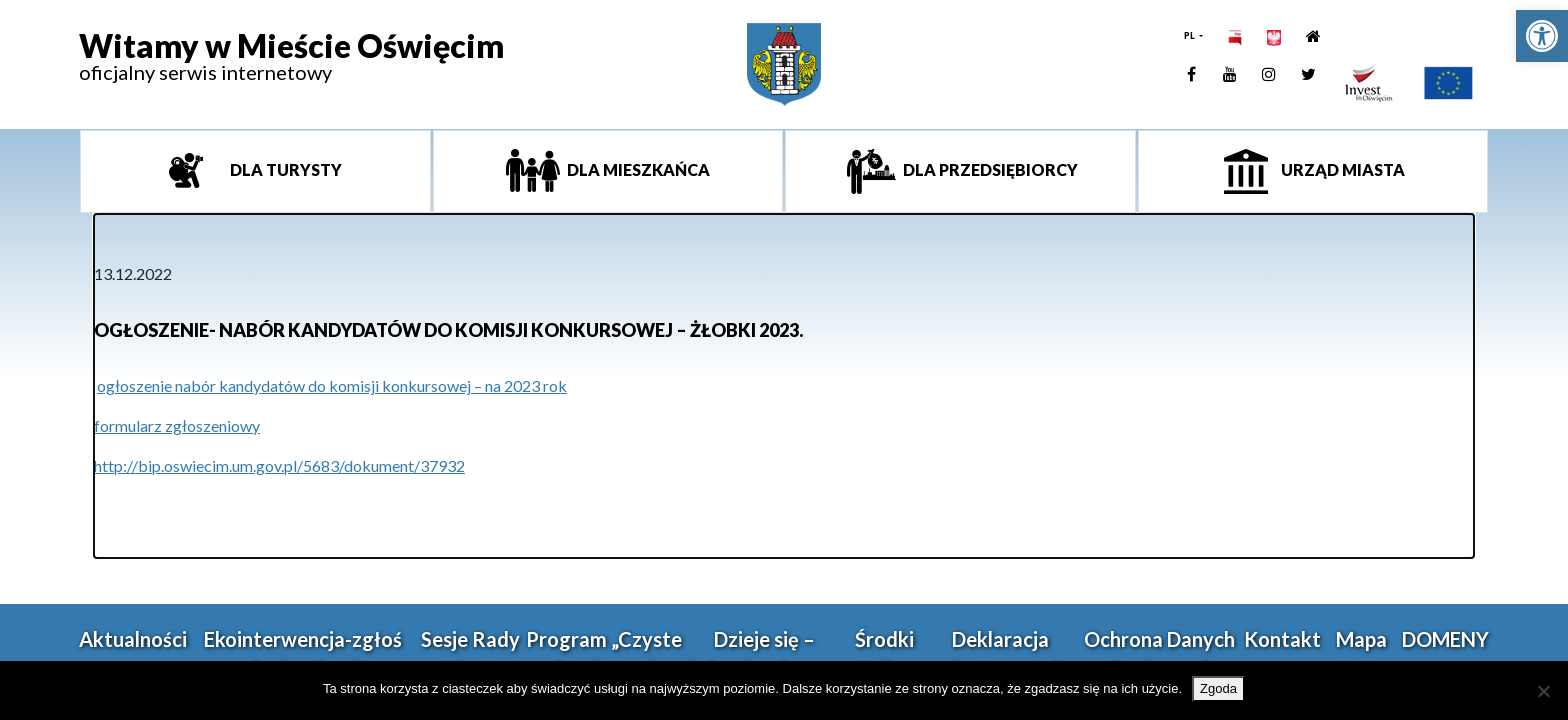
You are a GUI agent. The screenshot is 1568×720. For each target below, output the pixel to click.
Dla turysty (284, 169)
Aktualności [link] (133, 639)
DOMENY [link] (1445, 639)
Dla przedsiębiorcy (989, 169)
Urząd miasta (1341, 169)
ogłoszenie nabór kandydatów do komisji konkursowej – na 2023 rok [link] (332, 385)
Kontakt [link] (1282, 639)
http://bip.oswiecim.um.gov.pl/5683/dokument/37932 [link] (279, 465)
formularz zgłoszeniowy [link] (177, 425)
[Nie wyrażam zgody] (1543, 691)
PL (1190, 35)
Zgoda (1218, 688)
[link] (1542, 36)
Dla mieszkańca (637, 169)
